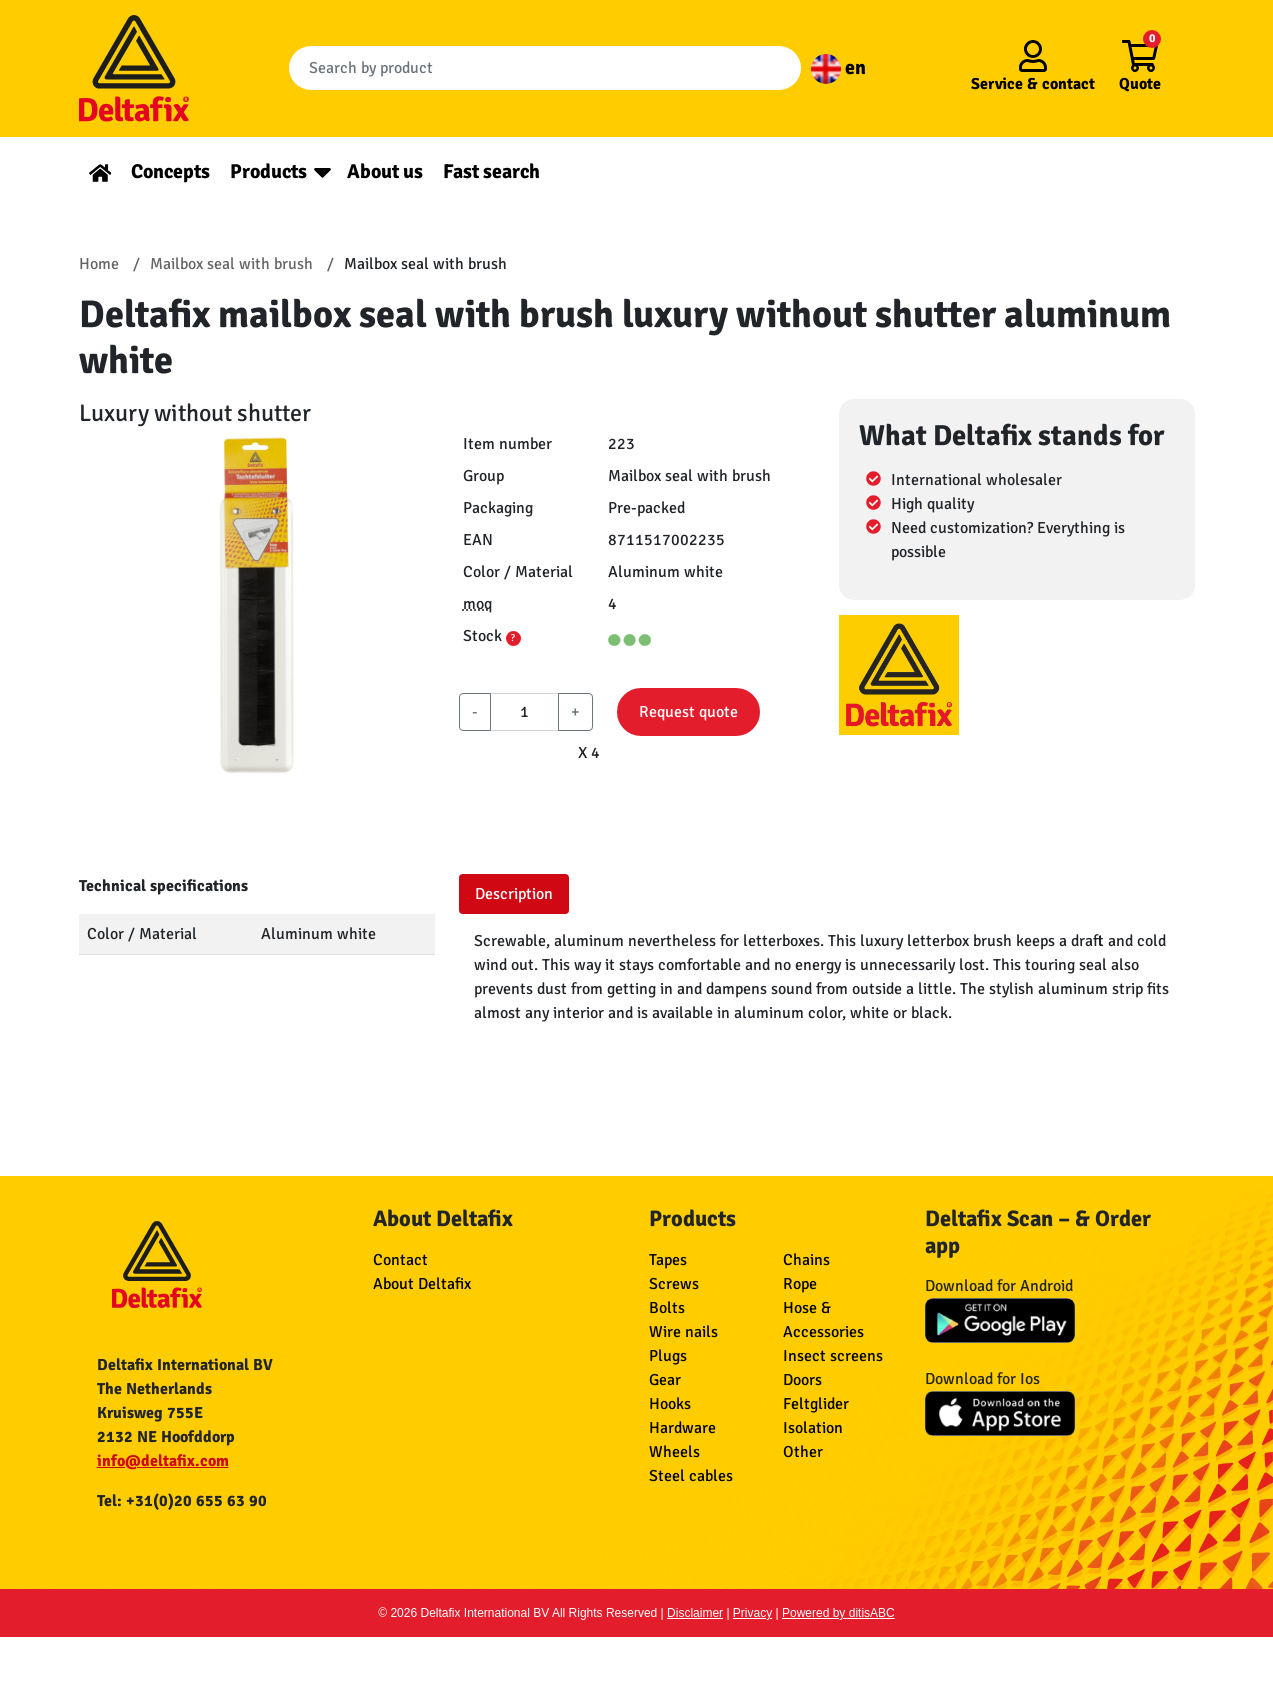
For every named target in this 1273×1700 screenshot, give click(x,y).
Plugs (668, 1356)
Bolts (667, 1308)
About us (385, 171)
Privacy (752, 1613)
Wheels (674, 1452)
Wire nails (683, 1332)
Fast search (491, 171)
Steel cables (691, 1476)
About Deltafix (422, 1284)
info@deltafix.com (163, 1461)
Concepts (170, 171)
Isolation (813, 1428)
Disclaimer (695, 1613)
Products (268, 171)
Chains (806, 1260)
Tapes (668, 1260)
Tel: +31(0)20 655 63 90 (182, 1501)
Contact (400, 1260)
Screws (674, 1284)
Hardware (682, 1428)
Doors (802, 1380)
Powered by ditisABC (838, 1613)
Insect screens (833, 1356)
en (838, 67)
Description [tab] (514, 894)
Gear (665, 1380)
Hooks (670, 1404)
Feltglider (816, 1404)
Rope (800, 1284)
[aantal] (524, 712)
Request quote (688, 712)
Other (803, 1452)
